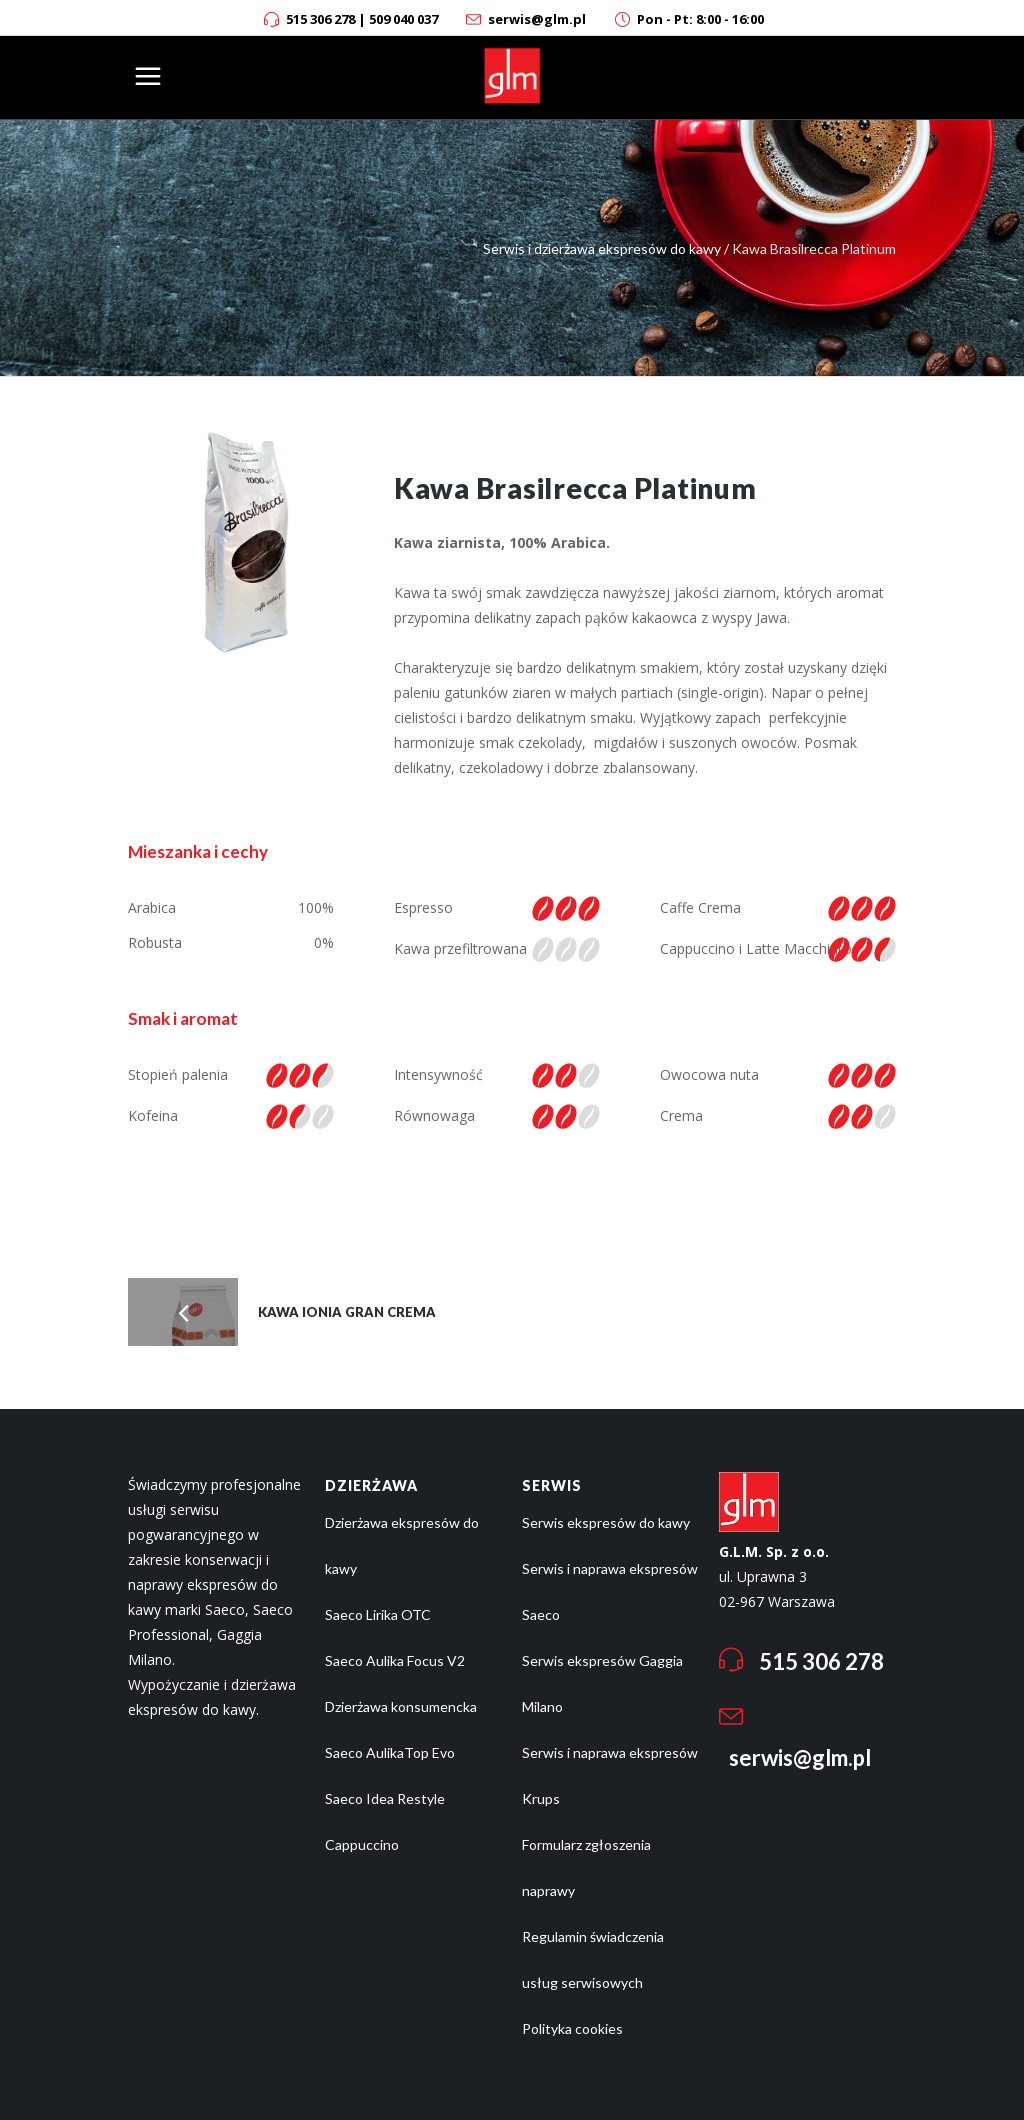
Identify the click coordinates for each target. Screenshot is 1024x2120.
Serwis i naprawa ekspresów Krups (610, 1775)
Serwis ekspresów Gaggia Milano (602, 1683)
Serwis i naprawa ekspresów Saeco (610, 1591)
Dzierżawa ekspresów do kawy (402, 1545)
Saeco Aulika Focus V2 (395, 1660)
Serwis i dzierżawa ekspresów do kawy (602, 248)
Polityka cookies (572, 2028)
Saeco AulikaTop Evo (390, 1752)
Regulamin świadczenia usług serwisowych (593, 1959)
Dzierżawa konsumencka (401, 1706)
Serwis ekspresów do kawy (606, 1522)
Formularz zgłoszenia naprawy (586, 1867)
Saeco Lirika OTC (378, 1614)
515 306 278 (320, 19)
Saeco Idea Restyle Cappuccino (385, 1821)
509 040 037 (403, 19)
